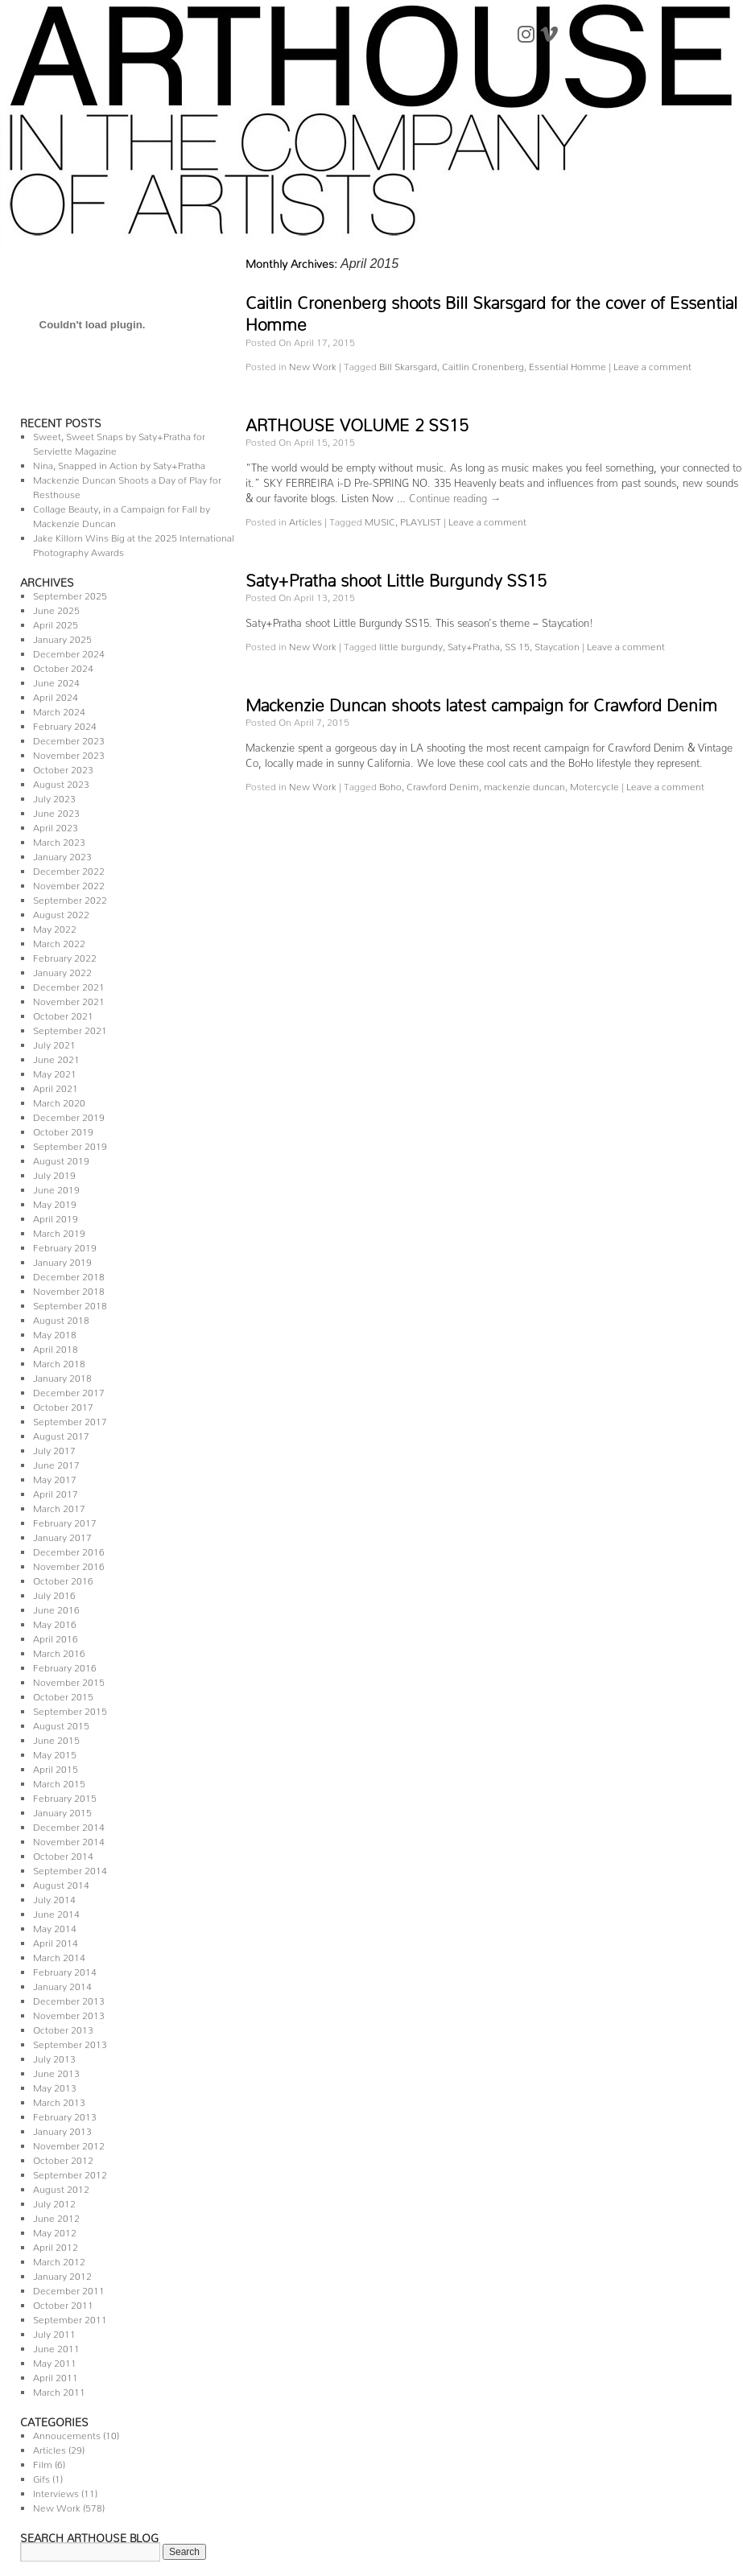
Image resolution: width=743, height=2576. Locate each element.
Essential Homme (567, 364)
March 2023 (59, 839)
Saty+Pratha (474, 644)
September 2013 (70, 2042)
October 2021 (63, 1013)
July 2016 (54, 1593)
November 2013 (69, 2013)
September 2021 (70, 1028)
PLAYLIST (420, 519)
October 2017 (63, 1404)
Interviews (56, 2491)
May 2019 (54, 1202)
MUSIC (380, 519)
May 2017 (54, 1477)
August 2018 (61, 1317)
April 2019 (55, 1216)
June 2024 (56, 680)
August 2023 (61, 781)
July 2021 (54, 1042)
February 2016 (65, 1665)
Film (42, 2462)
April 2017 (55, 1491)
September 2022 (70, 897)
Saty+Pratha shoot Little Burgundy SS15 (396, 576)
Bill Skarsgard (408, 364)
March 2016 (59, 1651)
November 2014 (69, 1839)
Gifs (41, 2476)
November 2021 (69, 999)
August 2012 (61, 2187)
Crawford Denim (443, 784)
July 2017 (54, 1448)
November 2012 (69, 2143)
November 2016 (69, 1564)
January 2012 (62, 2273)
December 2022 (69, 868)
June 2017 (56, 1462)
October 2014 (63, 1853)
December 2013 (69, 1998)
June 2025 (56, 608)
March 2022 (59, 941)
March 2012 (59, 2259)
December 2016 (69, 1549)
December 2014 (69, 1824)
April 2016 (55, 1636)
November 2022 (69, 883)
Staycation (557, 644)
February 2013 (65, 2114)
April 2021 (55, 1086)
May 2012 (54, 2230)
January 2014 (62, 1984)
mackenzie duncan (524, 784)
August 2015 (61, 1723)
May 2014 (54, 1926)
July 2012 (54, 2201)
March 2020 (59, 1100)
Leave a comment (652, 364)
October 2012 (63, 2158)
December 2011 (69, 2288)
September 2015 (70, 1709)
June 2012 (56, 2215)
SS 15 (517, 644)
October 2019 (63, 1129)
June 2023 (56, 810)
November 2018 (69, 1288)
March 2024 (59, 709)
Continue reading (455, 495)
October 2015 (63, 1694)
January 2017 (62, 1535)
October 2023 (63, 767)
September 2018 (70, 1303)
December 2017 (69, 1390)
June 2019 (56, 1187)
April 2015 (55, 1766)
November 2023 (69, 752)
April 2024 (55, 695)
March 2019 (59, 1230)
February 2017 (65, 1520)
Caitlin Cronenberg (483, 364)
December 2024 (69, 651)
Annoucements (67, 2433)
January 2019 (62, 1259)
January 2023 (62, 854)
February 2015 (65, 1795)
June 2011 (56, 2346)
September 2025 (70, 593)
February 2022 (65, 955)
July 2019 (54, 1173)
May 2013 (54, 2085)
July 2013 (54, 2056)
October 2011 (63, 2302)
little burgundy (411, 644)
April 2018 (55, 1346)
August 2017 (61, 1433)
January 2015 (62, 1810)
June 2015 (56, 1737)
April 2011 (55, 2375)
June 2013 (56, 2071)
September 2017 (70, 1419)
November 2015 (69, 1680)
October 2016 (63, 1578)
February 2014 (65, 1969)
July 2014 (54, 1897)
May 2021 (54, 1071)
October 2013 (63, 2027)
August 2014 (61, 1882)
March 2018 (59, 1361)
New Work (56, 2505)
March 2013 (59, 2100)
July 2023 (54, 796)
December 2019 (69, 1115)
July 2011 (54, 2331)
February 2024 (65, 723)
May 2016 (54, 1622)
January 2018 (62, 1375)
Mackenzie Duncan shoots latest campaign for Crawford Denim (481, 701)
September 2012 (70, 2172)
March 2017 (59, 1506)
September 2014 (70, 1868)
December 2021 (69, 984)
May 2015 (54, 1752)
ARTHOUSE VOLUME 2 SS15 (357, 421)
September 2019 (70, 1144)
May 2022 (54, 926)
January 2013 (62, 2129)
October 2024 (63, 666)
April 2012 (55, 2244)
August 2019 (61, 1158)
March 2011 (59, 2389)
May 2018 (54, 1332)
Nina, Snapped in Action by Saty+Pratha (119, 463)
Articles (49, 2447)
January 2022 (62, 970)
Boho (390, 784)
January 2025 (62, 637)
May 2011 (54, 2360)
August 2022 (61, 912)
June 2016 (56, 1607)
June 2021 (56, 1057)
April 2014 (55, 1940)
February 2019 (65, 1245)
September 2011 (70, 2317)
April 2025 (55, 622)
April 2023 (55, 825)
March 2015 (59, 1781)
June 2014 (56, 1911)
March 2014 (59, 1955)
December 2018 (69, 1274)
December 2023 (69, 738)
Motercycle (594, 784)
